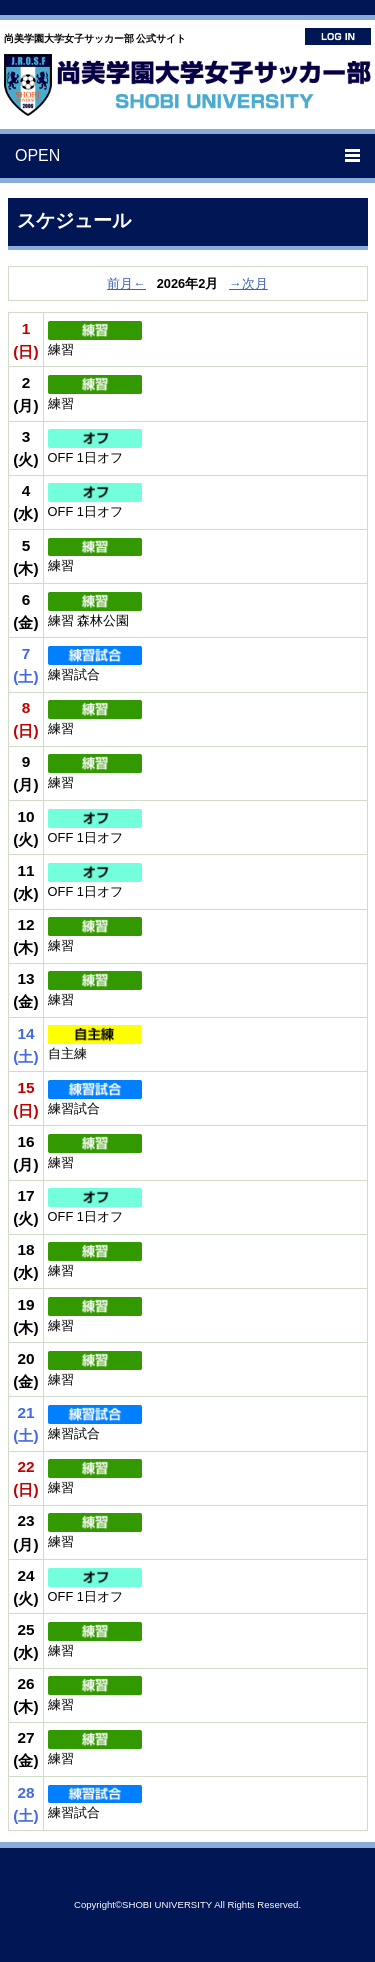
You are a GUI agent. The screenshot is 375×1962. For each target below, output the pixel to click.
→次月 (248, 283)
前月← (126, 283)
